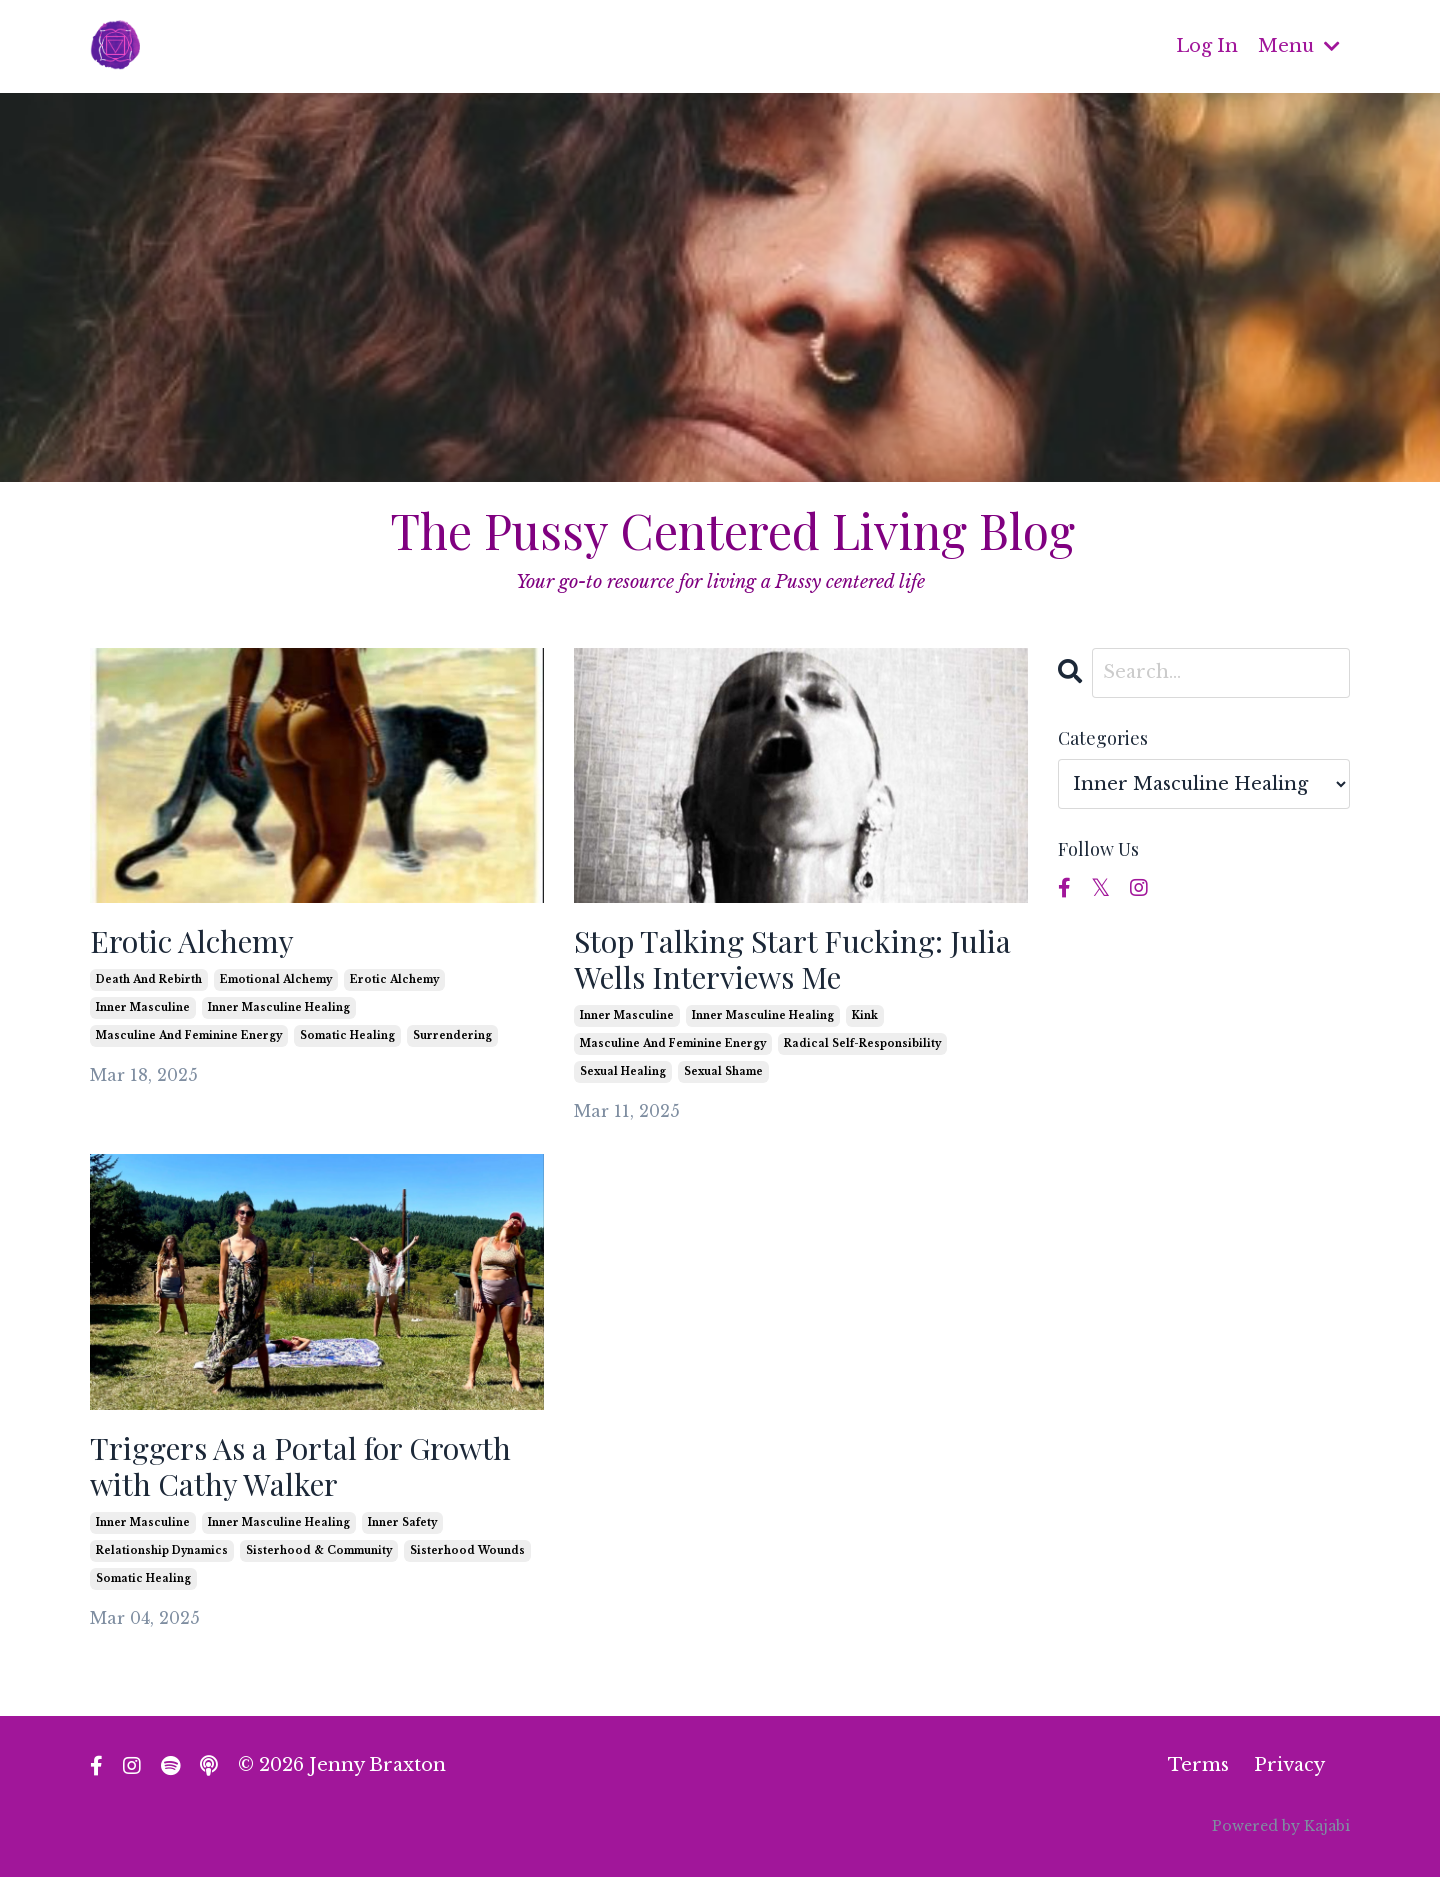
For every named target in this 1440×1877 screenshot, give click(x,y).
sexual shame (723, 1071)
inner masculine (143, 1007)
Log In (1207, 46)
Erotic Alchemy (192, 941)
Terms (1198, 1765)
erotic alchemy (394, 979)
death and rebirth (149, 979)
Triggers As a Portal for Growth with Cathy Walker (300, 1466)
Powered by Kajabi (1281, 1826)
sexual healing (623, 1071)
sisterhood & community (319, 1550)
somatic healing (347, 1035)
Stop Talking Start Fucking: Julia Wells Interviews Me (792, 959)
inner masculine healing (279, 1007)
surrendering (452, 1035)
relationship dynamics (162, 1550)
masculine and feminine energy (189, 1035)
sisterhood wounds (467, 1550)
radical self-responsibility (862, 1043)
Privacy (1289, 1765)
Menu (1299, 46)
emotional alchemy (276, 979)
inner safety (402, 1522)
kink (865, 1015)
